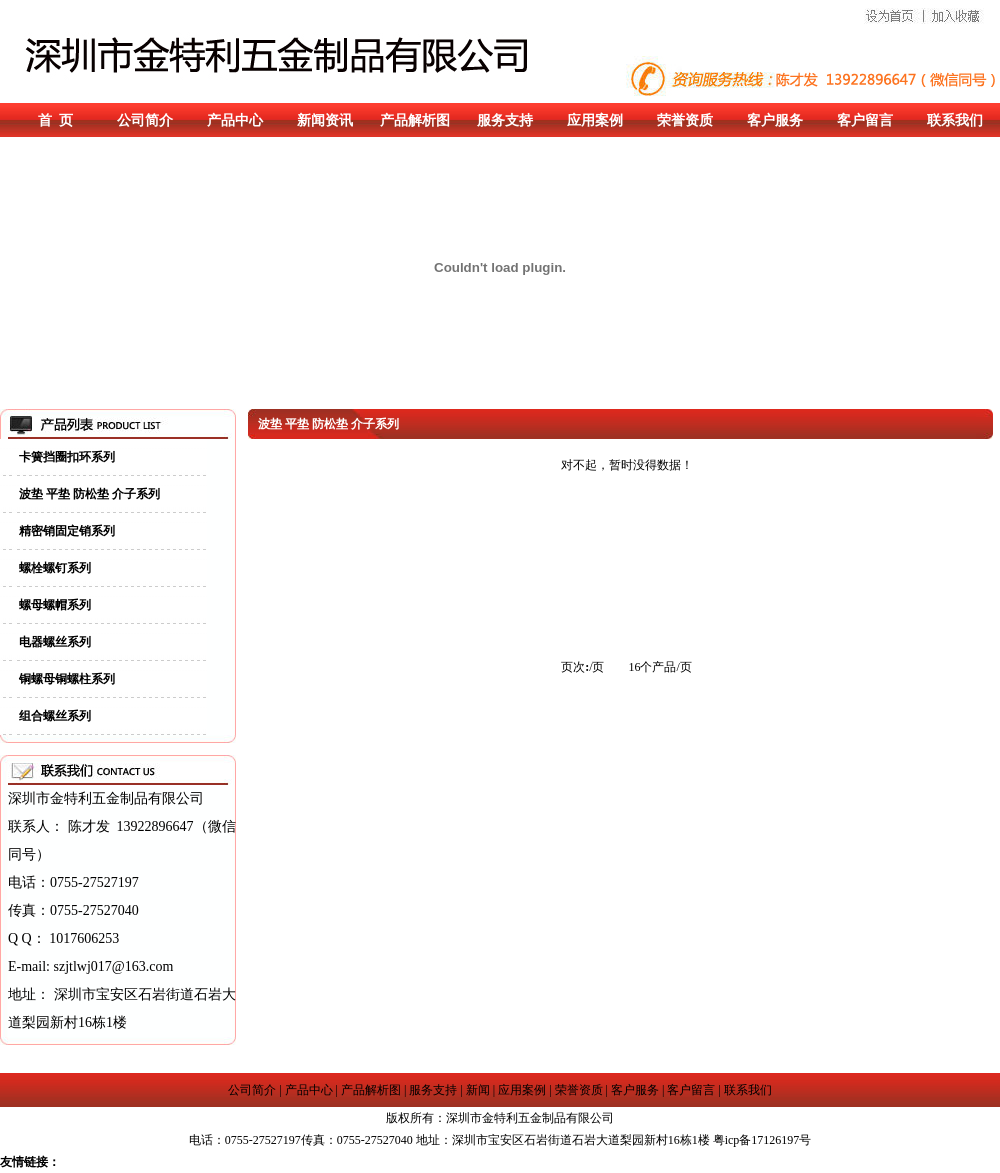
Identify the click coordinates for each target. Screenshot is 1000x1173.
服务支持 (505, 120)
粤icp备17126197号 (762, 1140)
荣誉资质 (685, 120)
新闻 (478, 1090)
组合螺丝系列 (55, 716)
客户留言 (865, 120)
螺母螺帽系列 (55, 605)
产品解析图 (415, 120)
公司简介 (145, 120)
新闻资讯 (325, 120)
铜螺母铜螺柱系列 (67, 679)
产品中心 (235, 120)
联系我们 (955, 120)
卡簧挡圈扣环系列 (67, 457)
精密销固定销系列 (67, 531)
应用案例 (595, 120)
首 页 (55, 120)
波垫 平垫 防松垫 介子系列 (89, 494)
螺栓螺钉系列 (55, 568)
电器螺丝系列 (55, 642)
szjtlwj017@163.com (114, 966)
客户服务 (775, 120)
